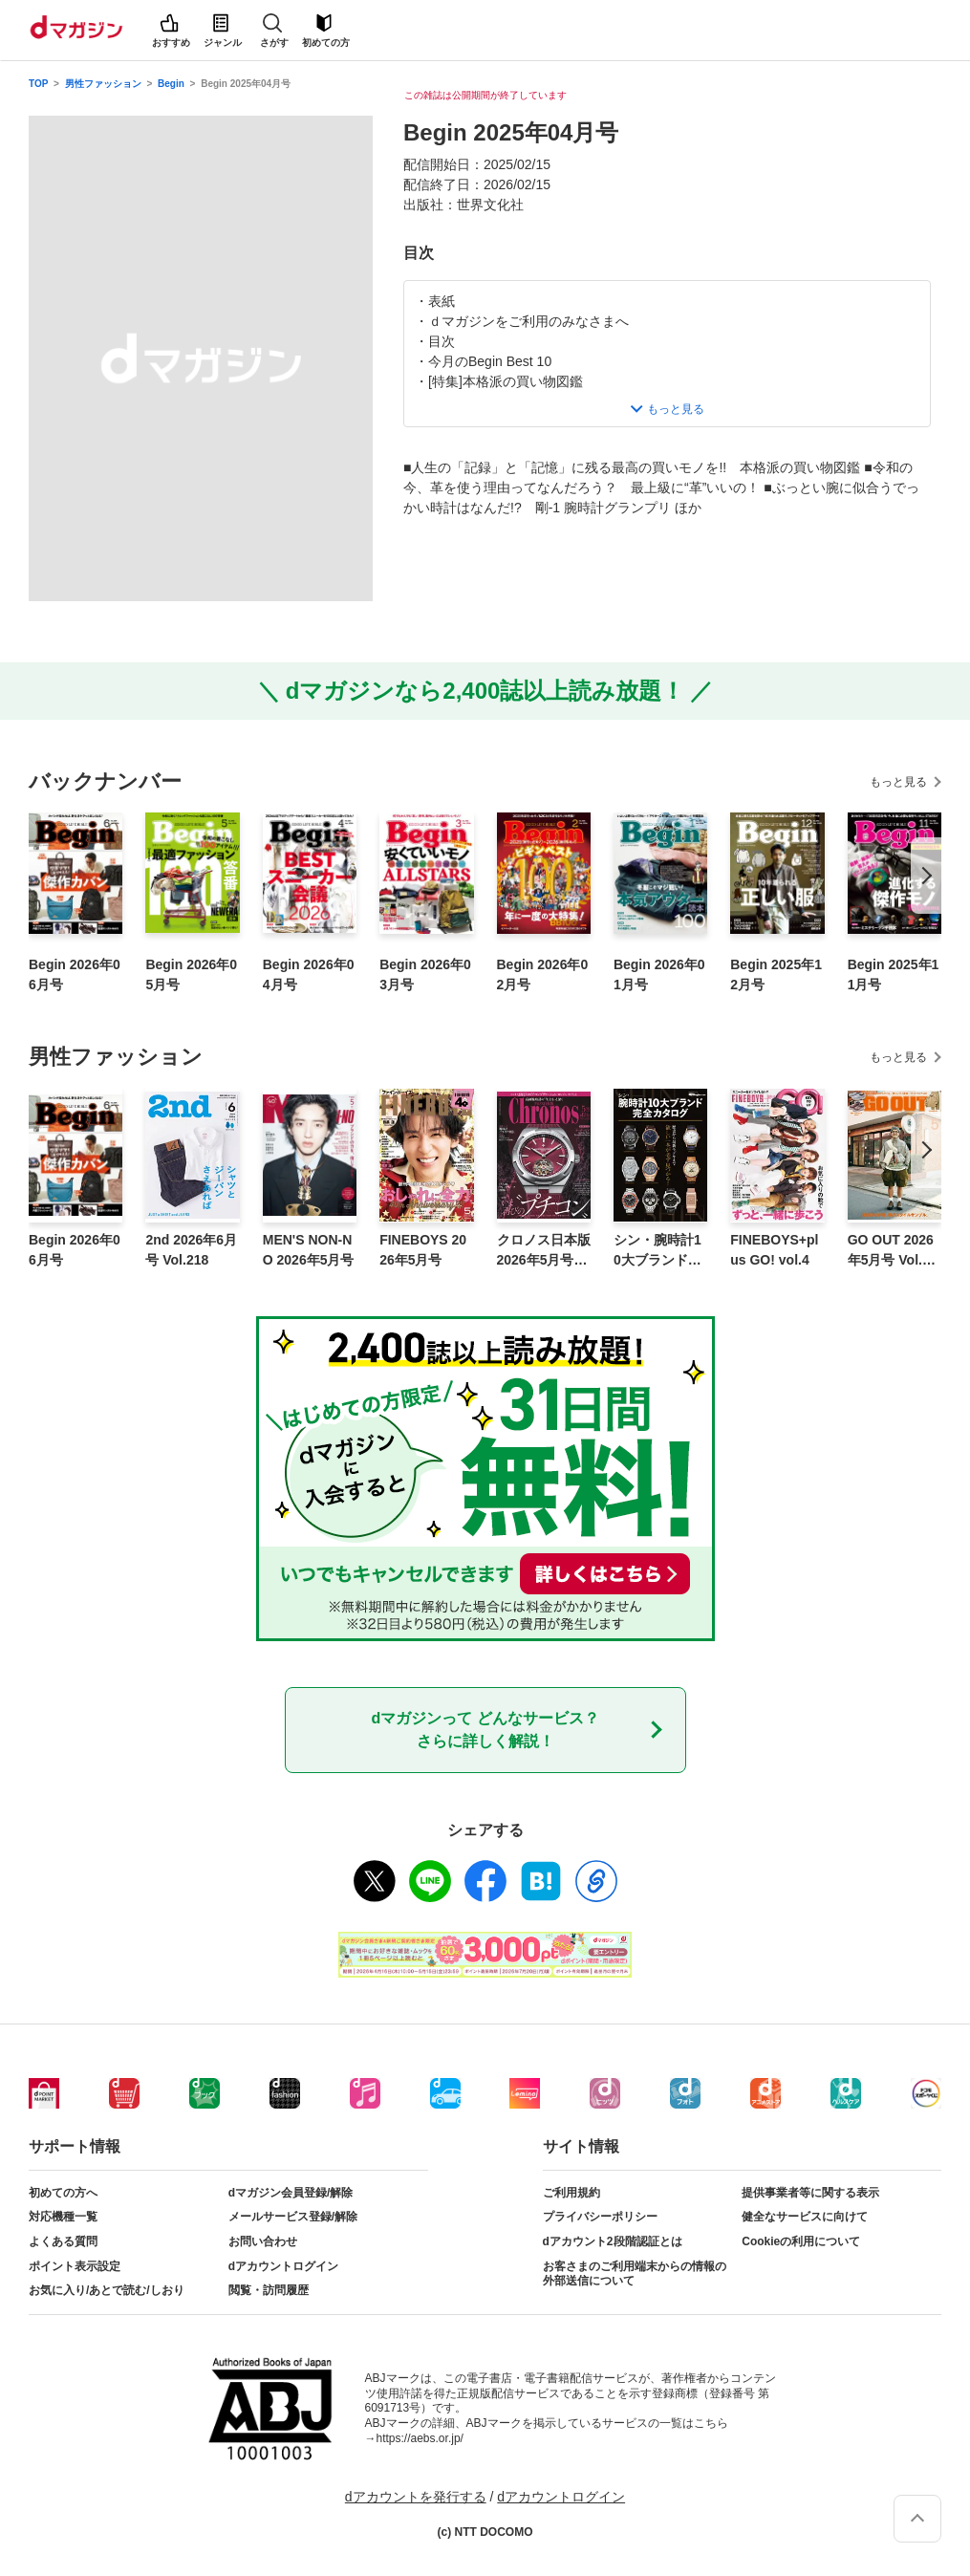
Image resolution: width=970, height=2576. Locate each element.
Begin (171, 83)
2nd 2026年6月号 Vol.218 (191, 1249)
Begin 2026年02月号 (543, 974)
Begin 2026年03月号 (425, 974)
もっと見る (898, 782)
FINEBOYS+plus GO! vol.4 (774, 1249)
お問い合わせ (262, 2241)
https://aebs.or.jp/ (420, 2438)
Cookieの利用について (801, 2241)
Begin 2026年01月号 (659, 974)
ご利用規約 (571, 2192)
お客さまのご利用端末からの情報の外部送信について (634, 2274)
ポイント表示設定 (74, 2266)
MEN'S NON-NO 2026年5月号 (309, 1249)
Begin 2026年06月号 (74, 974)
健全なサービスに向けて (805, 2216)
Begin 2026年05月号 (191, 974)
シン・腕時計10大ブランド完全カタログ (657, 1251)
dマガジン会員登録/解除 (291, 2192)
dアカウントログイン (283, 2266)
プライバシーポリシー (600, 2216)
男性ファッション (103, 83)
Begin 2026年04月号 (309, 974)
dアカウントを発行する (415, 2496)
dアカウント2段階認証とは (612, 2241)
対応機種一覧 (63, 2216)
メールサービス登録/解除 (292, 2216)
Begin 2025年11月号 (893, 974)
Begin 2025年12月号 (776, 974)
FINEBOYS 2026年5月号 (422, 1249)
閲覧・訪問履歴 (268, 2290)
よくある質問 (63, 2241)
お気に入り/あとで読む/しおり (106, 2290)
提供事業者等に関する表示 (810, 2192)
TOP (38, 83)
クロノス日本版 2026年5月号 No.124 (544, 1251)
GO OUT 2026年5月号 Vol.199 (893, 1251)
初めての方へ (63, 2192)
